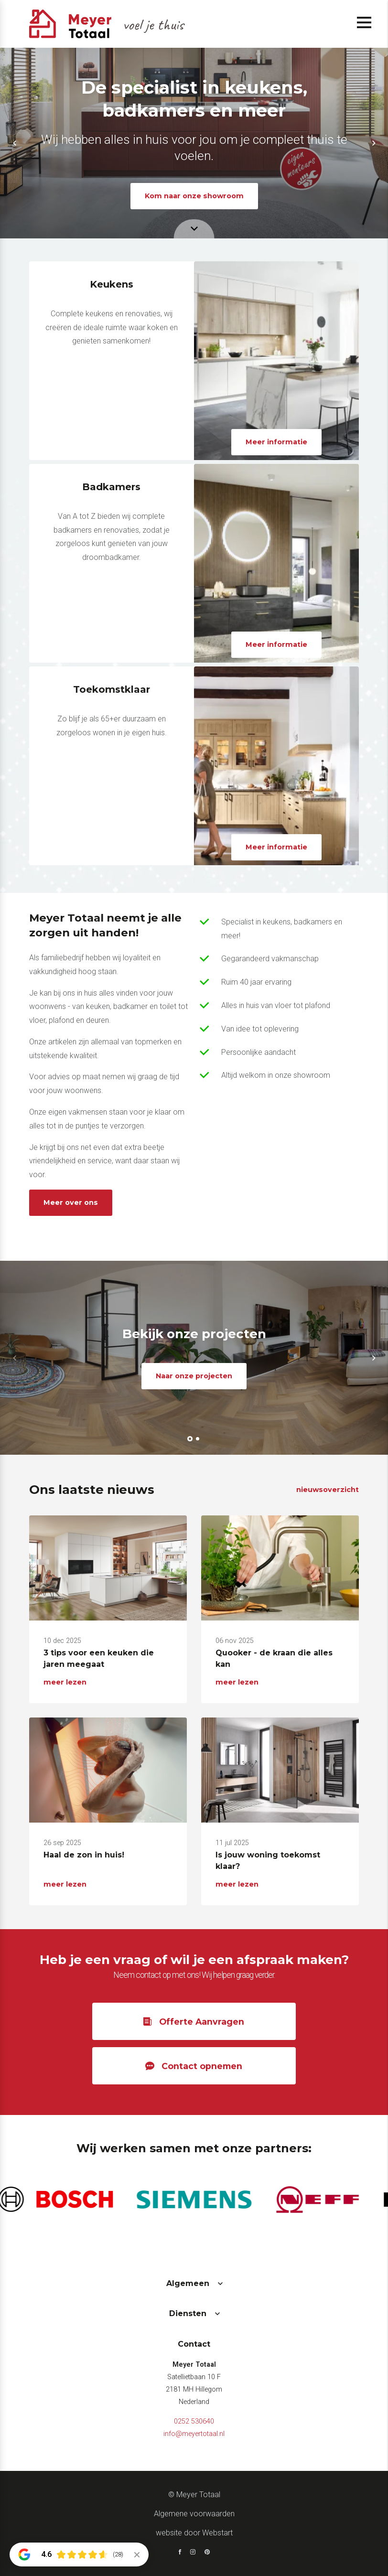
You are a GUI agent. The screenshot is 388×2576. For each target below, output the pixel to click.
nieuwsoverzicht (327, 1489)
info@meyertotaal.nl (194, 2434)
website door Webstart (194, 2532)
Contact (194, 2344)
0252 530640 (194, 2421)
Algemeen (187, 2283)
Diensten (187, 2313)
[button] (14, 143)
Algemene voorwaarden (194, 2513)
